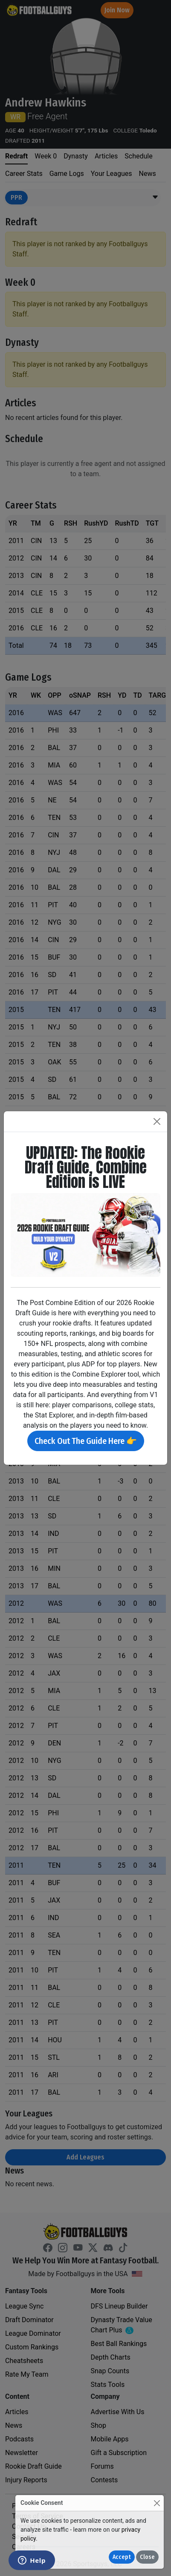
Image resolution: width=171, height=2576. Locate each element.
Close (147, 2557)
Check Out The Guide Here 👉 (86, 1441)
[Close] (156, 2502)
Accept (122, 2557)
